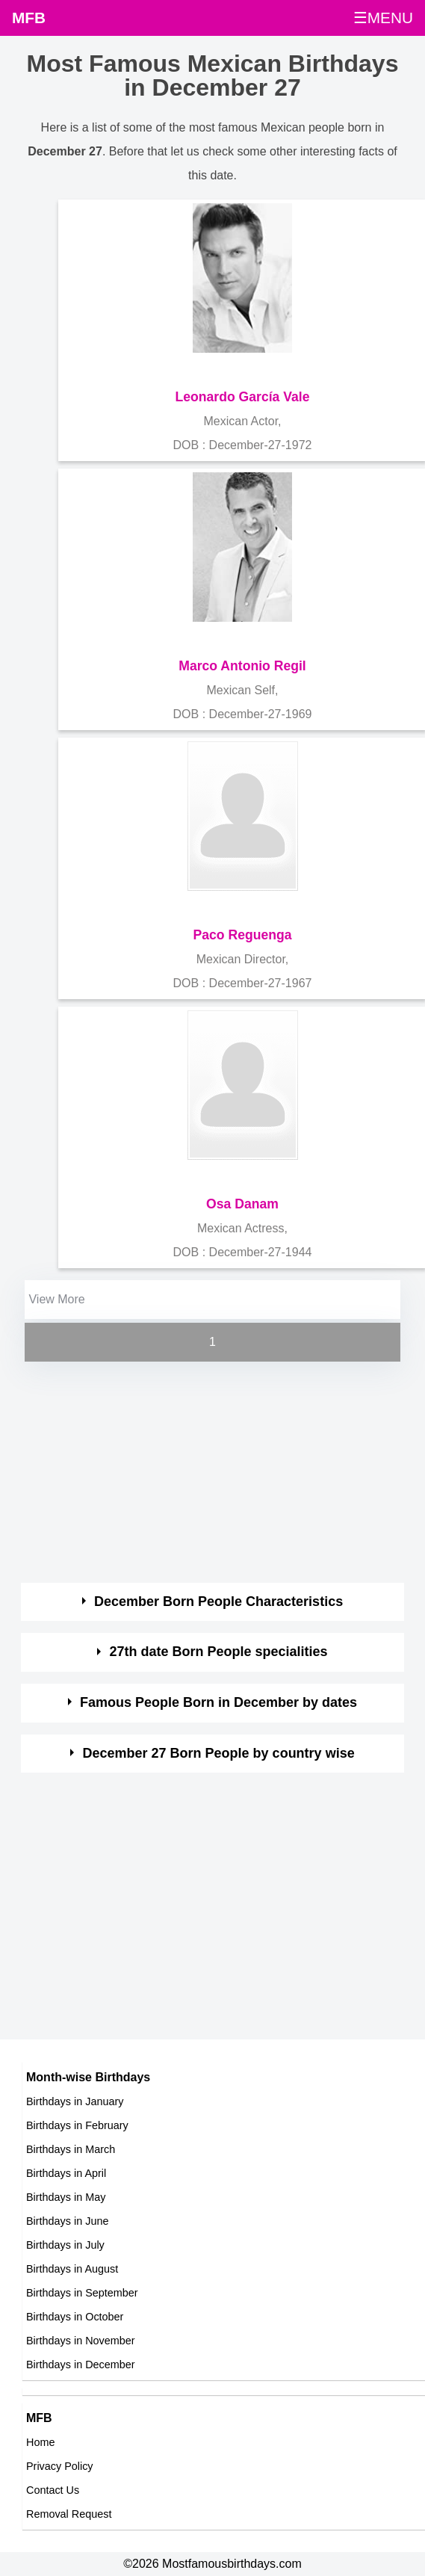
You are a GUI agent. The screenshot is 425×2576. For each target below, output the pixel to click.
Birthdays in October (74, 2317)
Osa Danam (242, 1203)
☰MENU (383, 17)
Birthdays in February (77, 2125)
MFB (29, 17)
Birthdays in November (80, 2341)
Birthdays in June (67, 2221)
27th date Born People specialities (219, 1651)
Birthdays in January (74, 2101)
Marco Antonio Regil (242, 665)
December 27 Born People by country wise (219, 1753)
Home (40, 2442)
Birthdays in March (70, 2149)
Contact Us (52, 2490)
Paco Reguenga (242, 934)
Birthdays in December (80, 2364)
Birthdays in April (66, 2173)
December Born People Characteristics (218, 1601)
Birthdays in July (65, 2245)
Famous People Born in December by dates (218, 1702)
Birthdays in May (65, 2197)
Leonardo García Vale (243, 396)
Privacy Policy (59, 2466)
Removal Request (68, 2514)
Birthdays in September (82, 2293)
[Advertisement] (198, 1470)
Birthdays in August (72, 2269)
